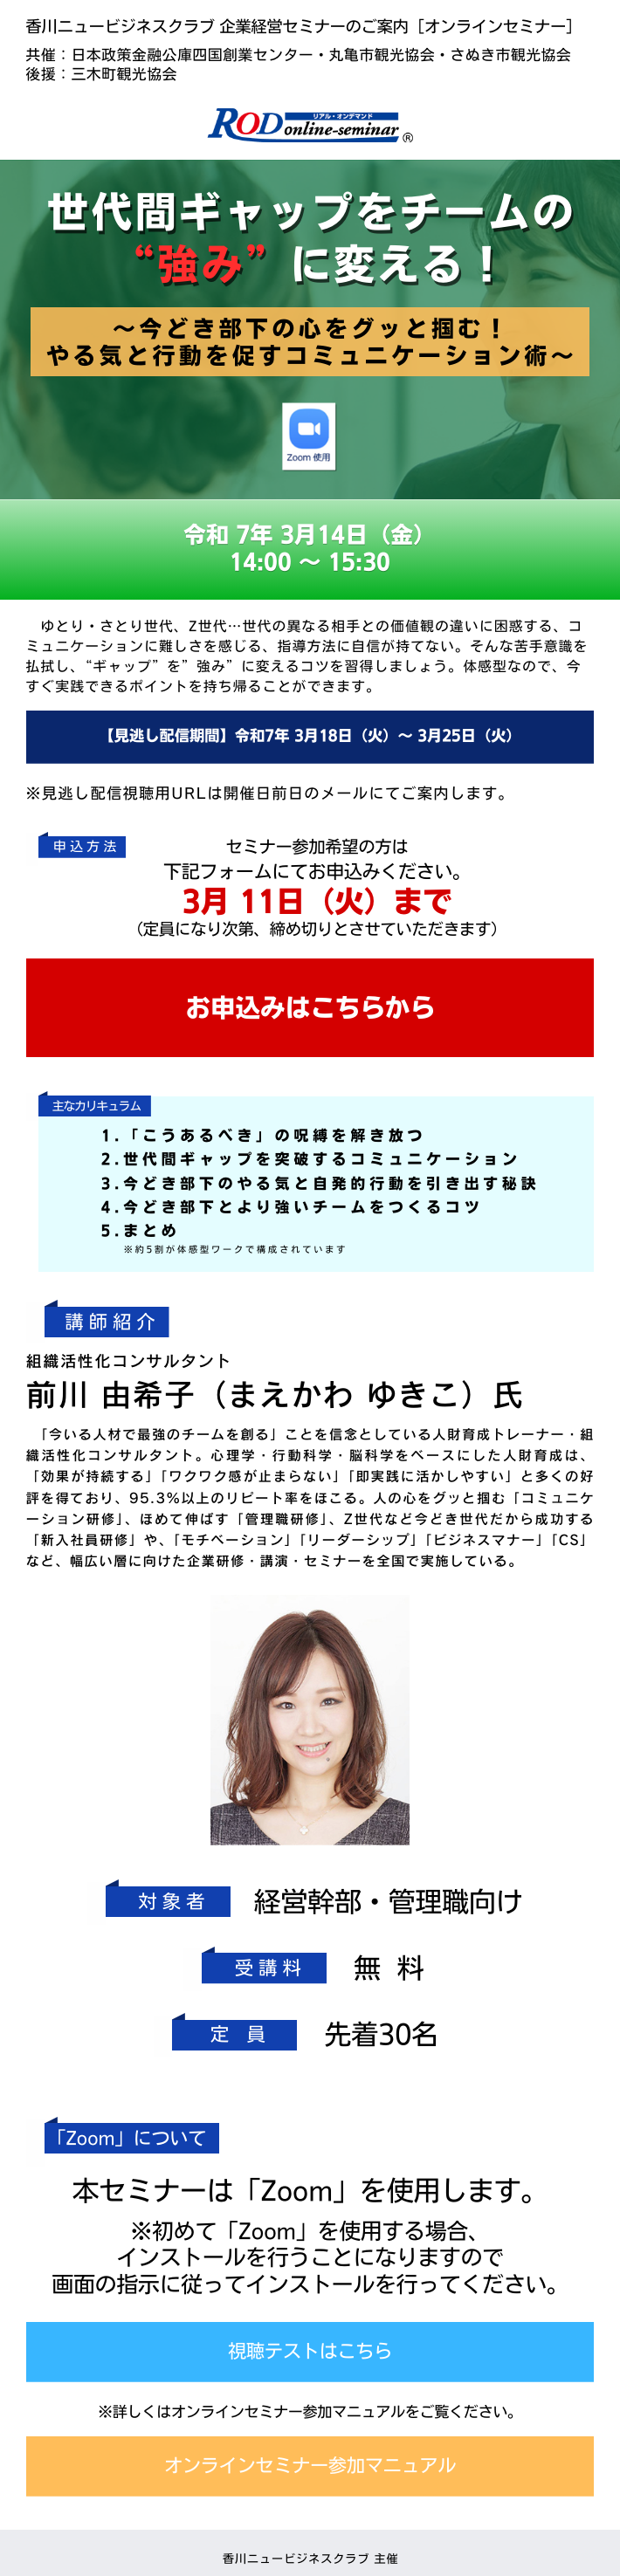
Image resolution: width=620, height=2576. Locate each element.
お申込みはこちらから (310, 1008)
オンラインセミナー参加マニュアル (310, 2465)
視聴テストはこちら (310, 2351)
